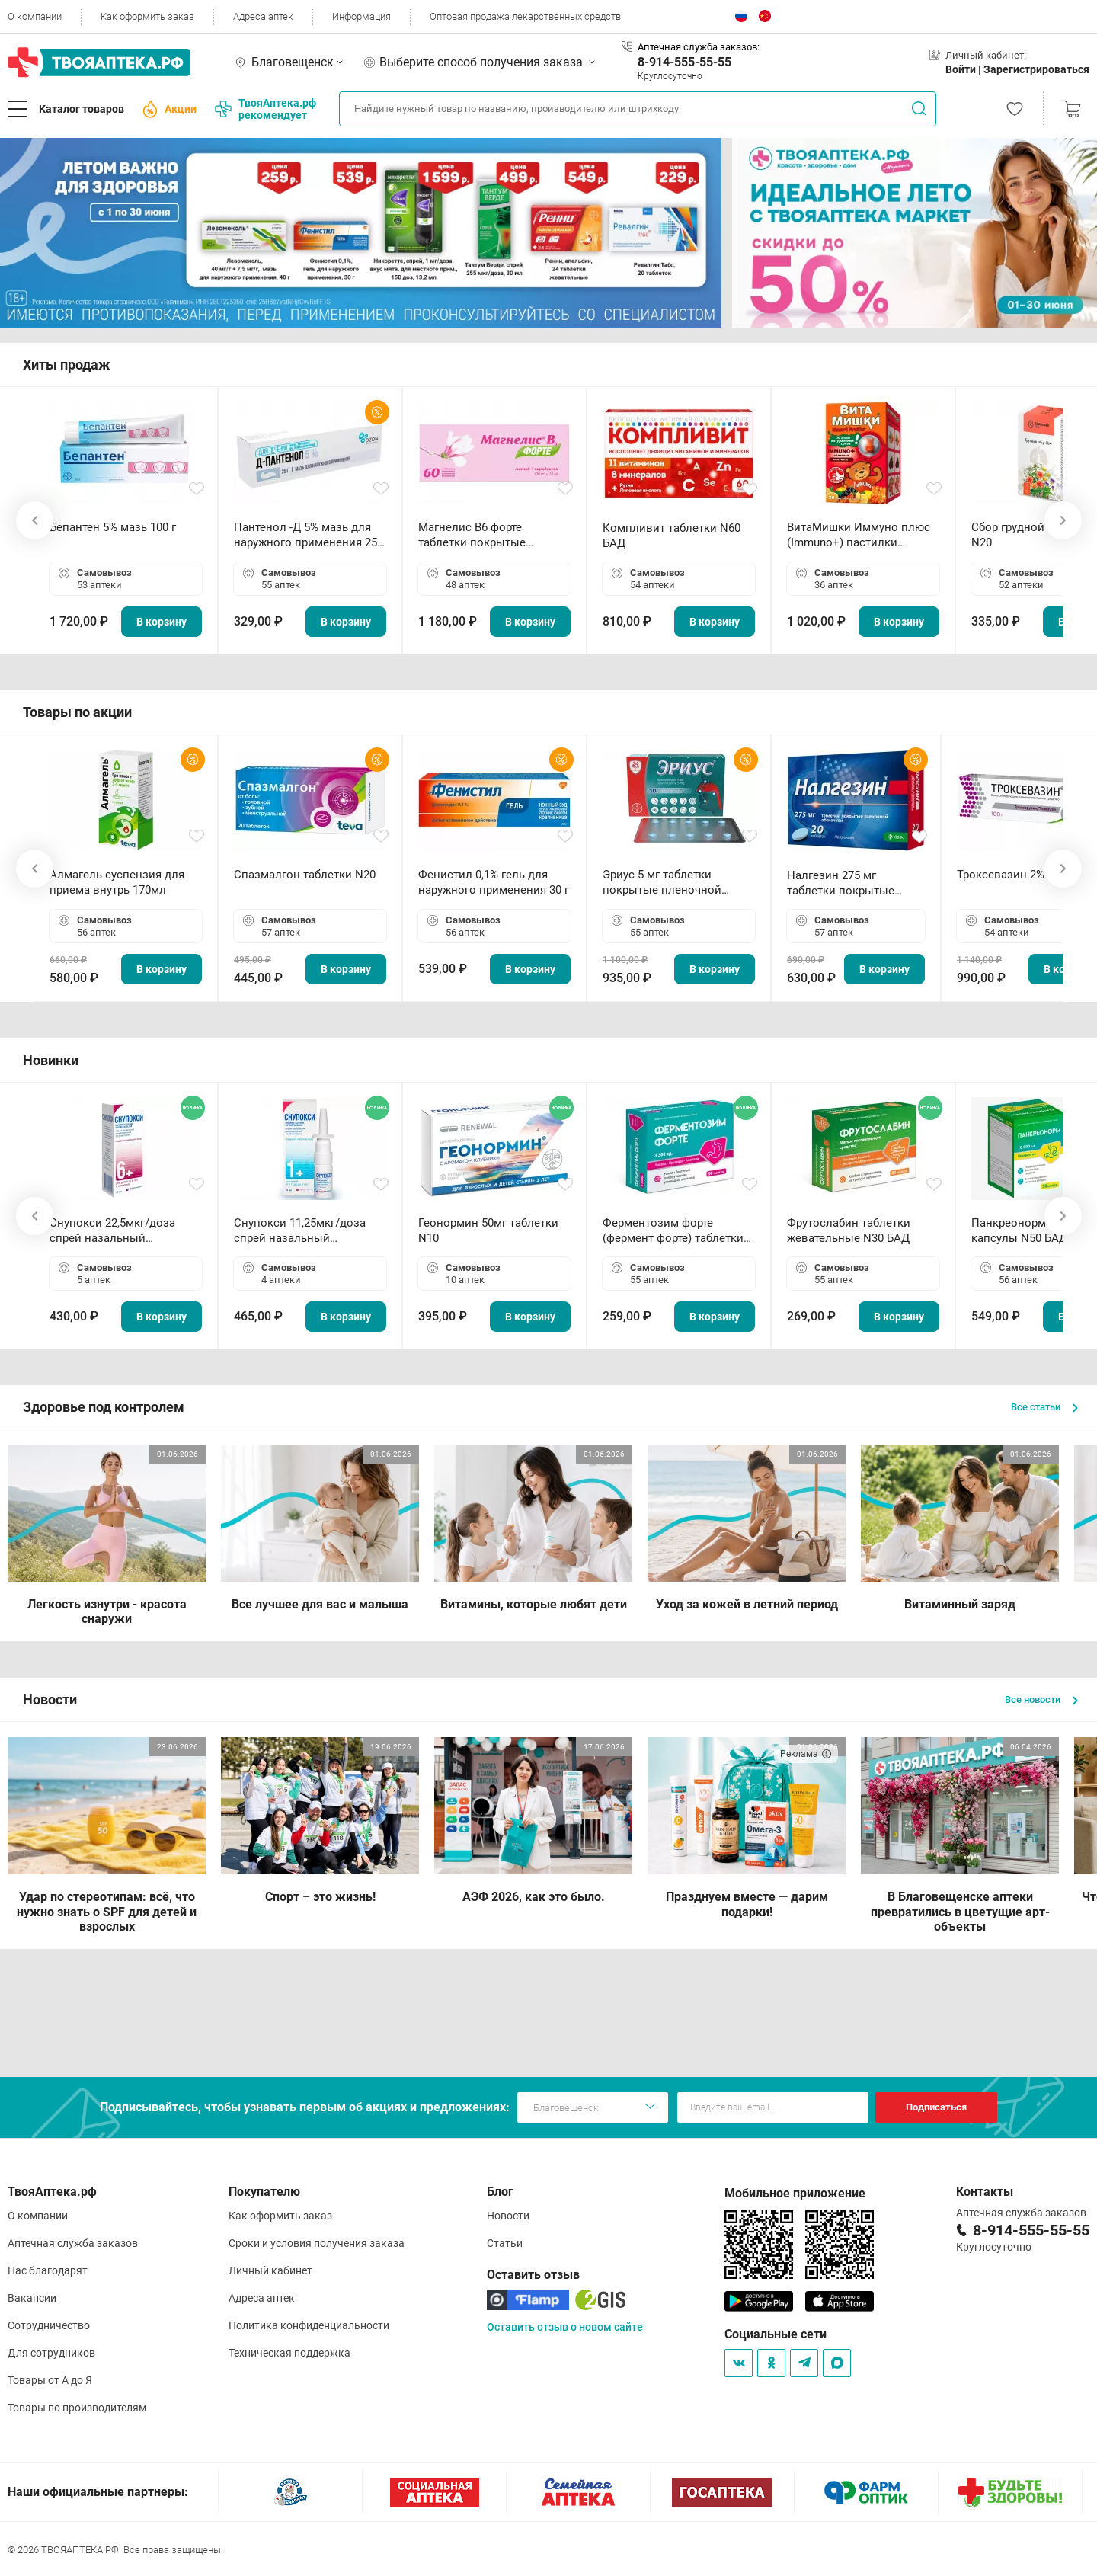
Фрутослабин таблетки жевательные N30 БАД (848, 1230)
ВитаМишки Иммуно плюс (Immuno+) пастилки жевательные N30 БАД (858, 535)
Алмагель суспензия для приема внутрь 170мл (117, 882)
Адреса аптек (263, 16)
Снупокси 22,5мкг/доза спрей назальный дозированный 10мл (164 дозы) (118, 1231)
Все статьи (1044, 1407)
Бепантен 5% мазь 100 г (113, 527)
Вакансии (32, 2298)
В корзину (161, 622)
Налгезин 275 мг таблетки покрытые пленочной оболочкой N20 (848, 883)
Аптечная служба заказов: (699, 47)
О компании (35, 16)
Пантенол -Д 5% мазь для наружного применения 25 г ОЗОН (309, 535)
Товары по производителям (77, 2408)
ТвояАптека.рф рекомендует (265, 109)
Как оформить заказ (147, 16)
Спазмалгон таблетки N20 (305, 875)
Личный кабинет (270, 2270)
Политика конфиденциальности (309, 2325)
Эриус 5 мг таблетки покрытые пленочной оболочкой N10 (662, 883)
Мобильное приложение (794, 2193)
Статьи (505, 2243)
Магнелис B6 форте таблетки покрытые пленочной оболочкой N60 (491, 535)
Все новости (1041, 1699)
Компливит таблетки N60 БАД (671, 535)
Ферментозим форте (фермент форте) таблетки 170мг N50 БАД (673, 1231)
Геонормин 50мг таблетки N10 (488, 1230)
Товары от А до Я (50, 2380)
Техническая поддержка (289, 2353)
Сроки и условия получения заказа (317, 2243)
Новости (508, 2216)
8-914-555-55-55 (684, 62)
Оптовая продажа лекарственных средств (525, 16)
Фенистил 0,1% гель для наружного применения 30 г (493, 882)
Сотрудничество (49, 2325)
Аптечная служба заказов (73, 2243)
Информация (361, 16)
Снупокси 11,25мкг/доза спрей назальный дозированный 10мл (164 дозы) (303, 1231)
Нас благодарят (48, 2270)
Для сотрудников (51, 2353)
